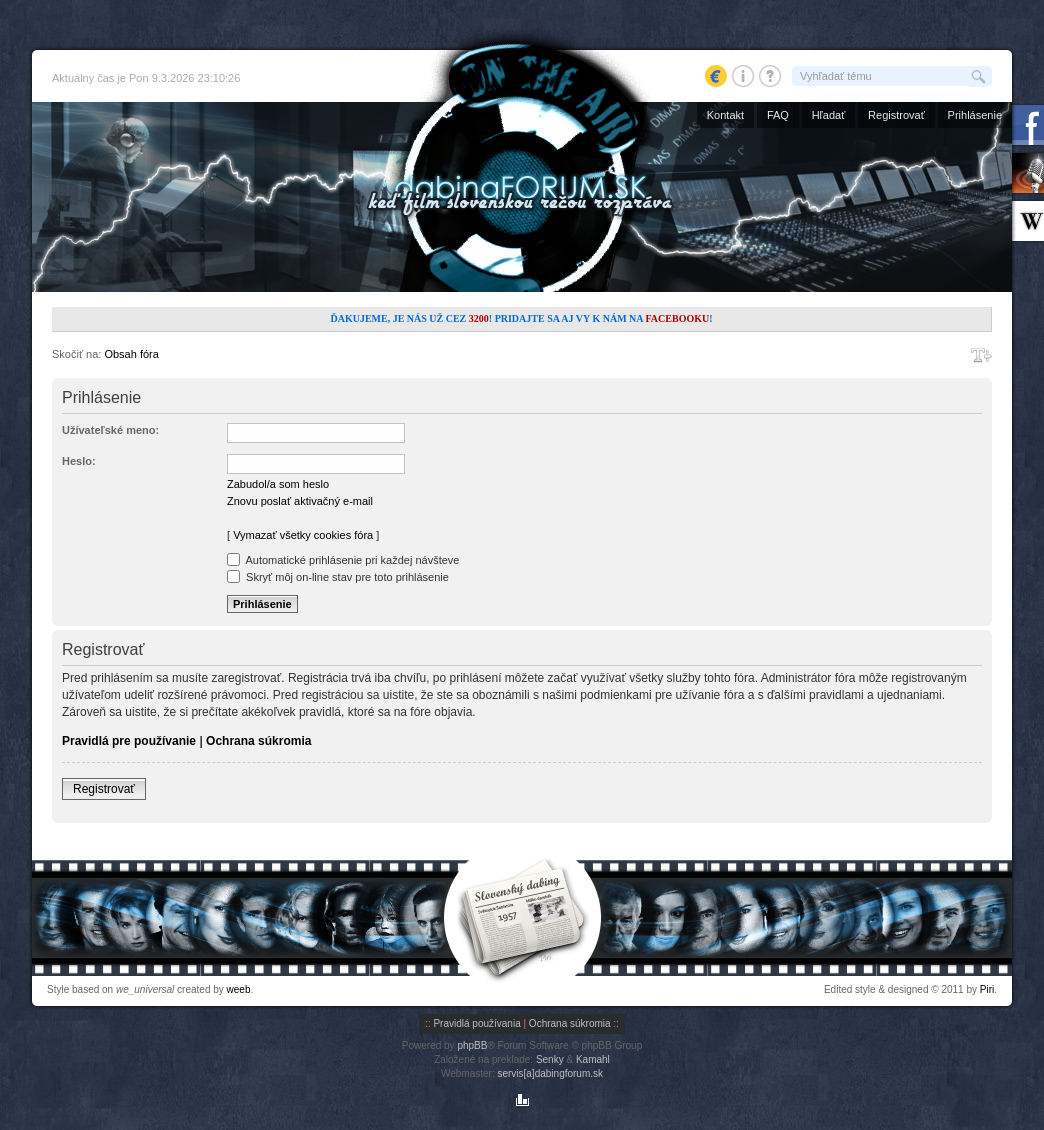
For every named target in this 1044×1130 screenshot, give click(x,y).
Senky (550, 1059)
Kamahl (593, 1059)
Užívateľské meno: (110, 430)
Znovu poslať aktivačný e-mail (300, 501)
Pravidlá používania (476, 1023)
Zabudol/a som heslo (278, 484)
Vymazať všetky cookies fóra (303, 535)
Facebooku (677, 318)
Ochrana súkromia (258, 741)
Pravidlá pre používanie (129, 741)
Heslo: (79, 461)
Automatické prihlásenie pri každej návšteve (343, 560)
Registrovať (896, 115)
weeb (239, 989)
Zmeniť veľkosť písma (981, 355)
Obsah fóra (131, 354)
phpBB (472, 1045)
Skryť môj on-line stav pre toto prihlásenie (338, 577)
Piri (987, 989)
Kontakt (725, 115)
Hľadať (829, 115)
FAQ (778, 115)
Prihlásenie (975, 115)
